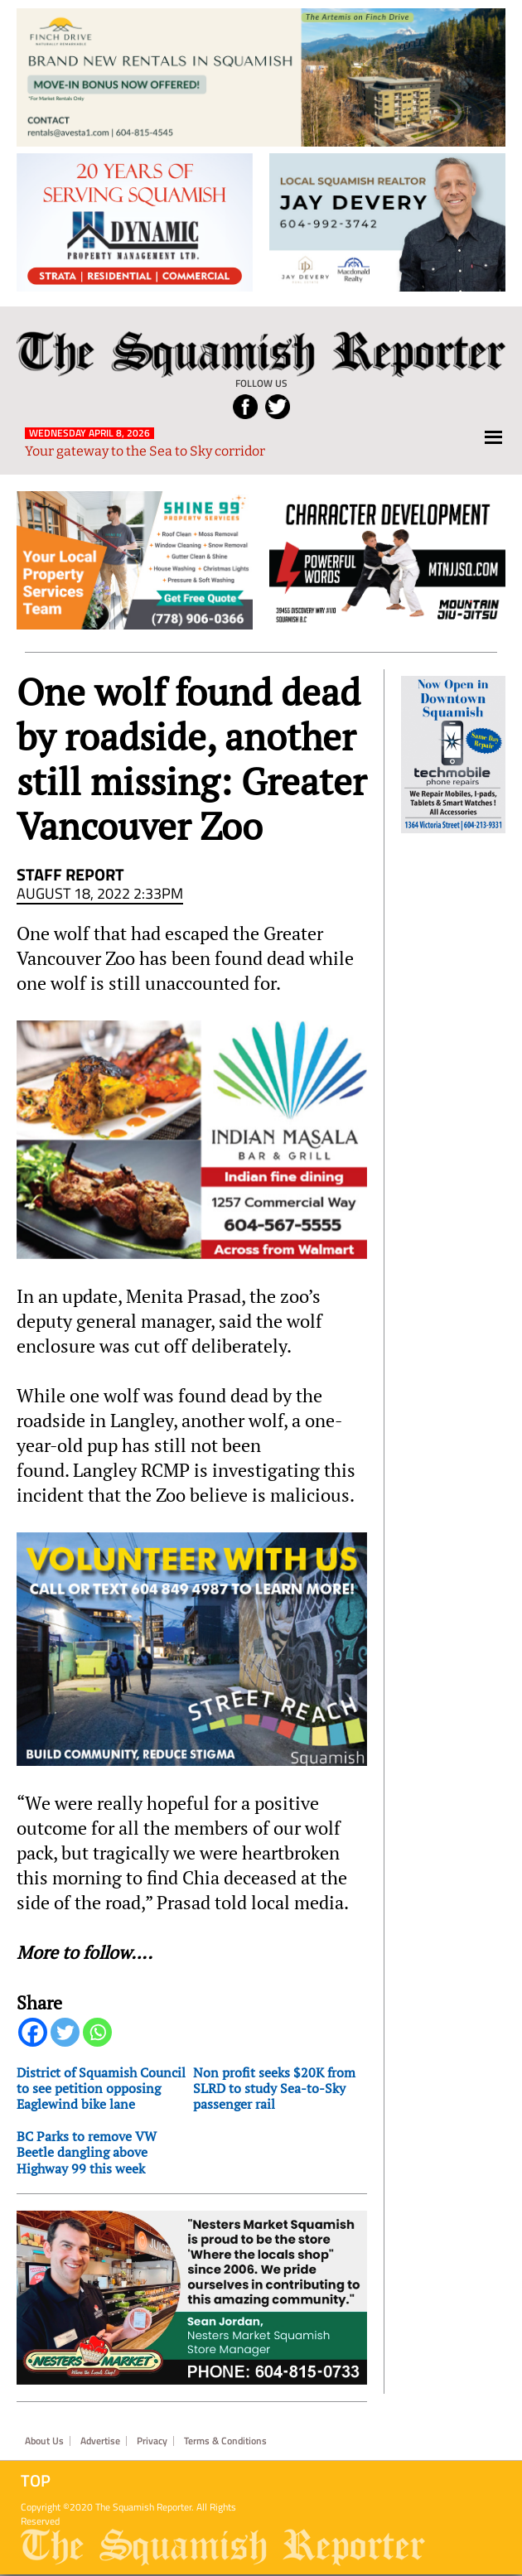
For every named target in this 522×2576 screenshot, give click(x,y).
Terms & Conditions (225, 2441)
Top (36, 2480)
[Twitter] (65, 2032)
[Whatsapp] (97, 2032)
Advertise (100, 2441)
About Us (44, 2441)
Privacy (152, 2441)
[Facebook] (32, 2032)
